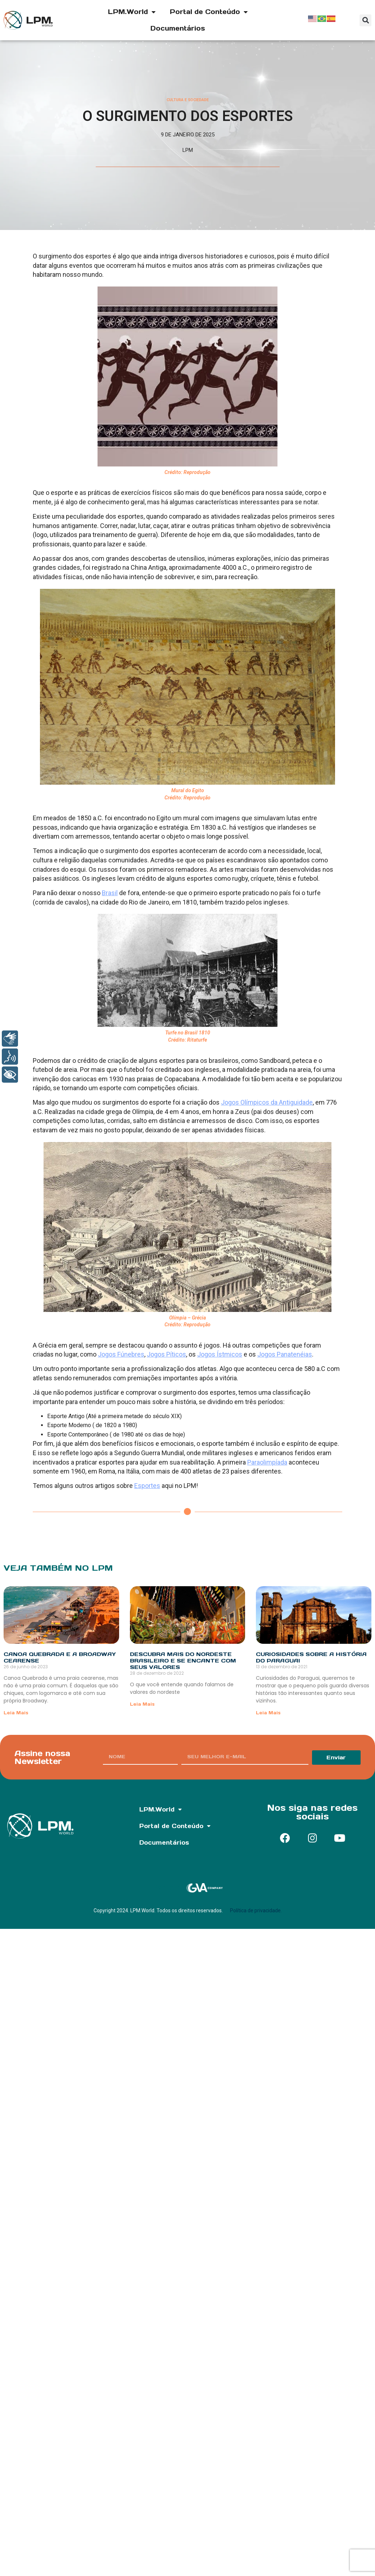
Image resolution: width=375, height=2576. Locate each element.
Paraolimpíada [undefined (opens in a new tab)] (267, 1462)
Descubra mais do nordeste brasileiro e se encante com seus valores (183, 1660)
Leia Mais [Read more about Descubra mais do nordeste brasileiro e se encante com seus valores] (142, 1704)
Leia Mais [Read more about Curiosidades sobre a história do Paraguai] (268, 1712)
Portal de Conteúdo (209, 12)
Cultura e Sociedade (188, 100)
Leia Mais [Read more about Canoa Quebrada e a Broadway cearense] (16, 1712)
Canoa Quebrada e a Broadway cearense (60, 1657)
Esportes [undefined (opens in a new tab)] (147, 1485)
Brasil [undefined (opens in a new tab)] (110, 893)
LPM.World (131, 12)
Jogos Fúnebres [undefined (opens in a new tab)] (121, 1354)
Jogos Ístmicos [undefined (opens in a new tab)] (219, 1354)
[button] (365, 20)
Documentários (177, 28)
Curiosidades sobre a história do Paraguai (311, 1657)
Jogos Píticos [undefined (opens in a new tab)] (166, 1354)
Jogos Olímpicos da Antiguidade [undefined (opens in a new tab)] (267, 1102)
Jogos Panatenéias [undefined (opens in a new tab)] (284, 1354)
